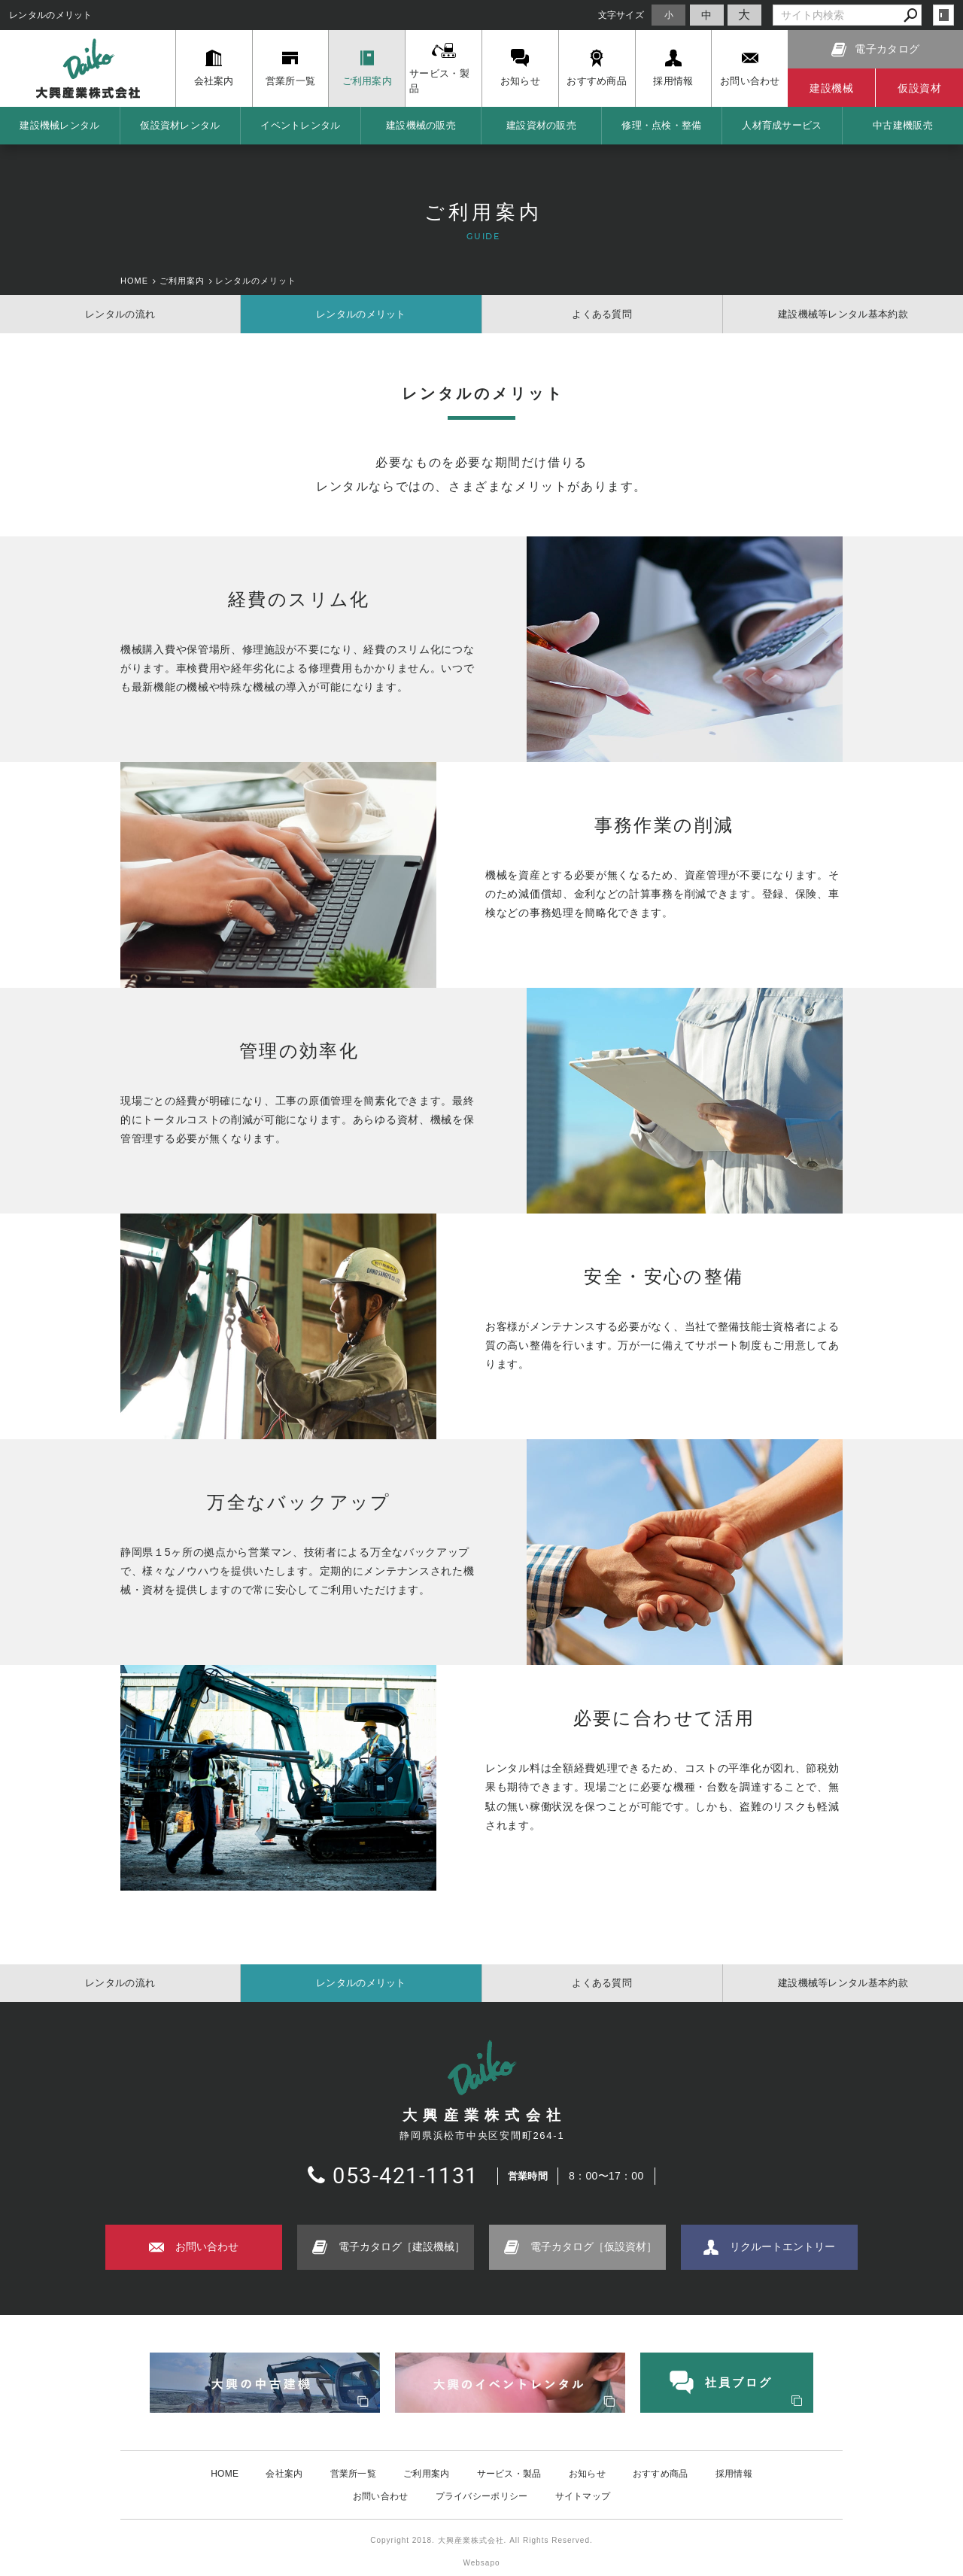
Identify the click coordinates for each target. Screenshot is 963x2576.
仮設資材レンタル (180, 125)
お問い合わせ (381, 2496)
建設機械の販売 (421, 125)
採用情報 (733, 2473)
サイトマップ (583, 2496)
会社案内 (284, 2473)
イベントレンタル (300, 125)
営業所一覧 (353, 2473)
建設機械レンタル (59, 125)
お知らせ (587, 2473)
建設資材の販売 (541, 125)
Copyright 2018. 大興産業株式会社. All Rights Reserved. (481, 2540)
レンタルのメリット (361, 314)
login (943, 15)
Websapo (481, 2563)
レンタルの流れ (120, 314)
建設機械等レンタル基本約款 (843, 314)
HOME (224, 2473)
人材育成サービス (782, 125)
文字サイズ (621, 14)
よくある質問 (602, 314)
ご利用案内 (426, 2473)
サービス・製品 (509, 2473)
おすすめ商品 (660, 2473)
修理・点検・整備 (661, 125)
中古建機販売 (903, 125)
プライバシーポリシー (482, 2496)
